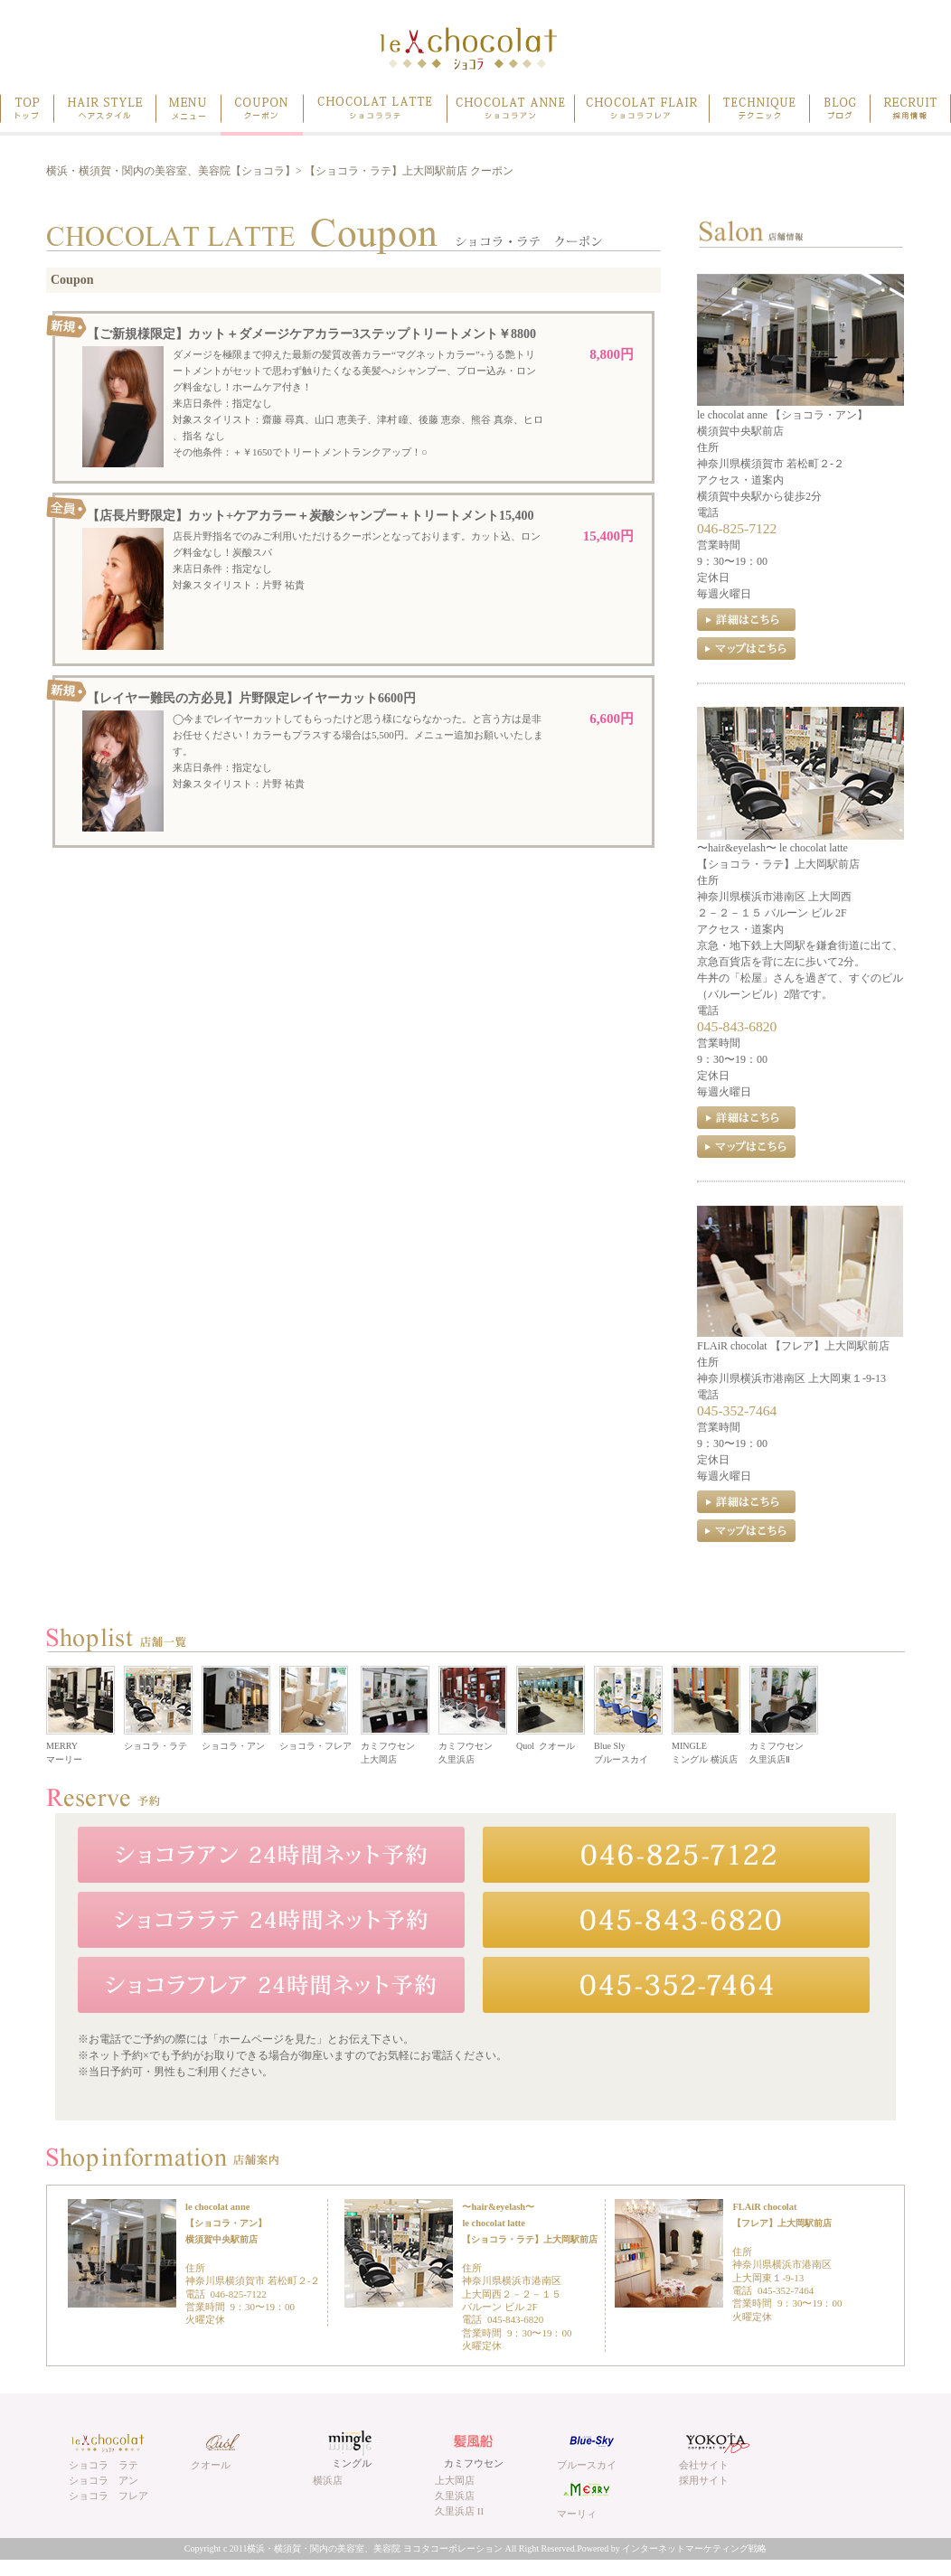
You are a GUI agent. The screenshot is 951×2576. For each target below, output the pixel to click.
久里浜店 (455, 2495)
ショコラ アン (103, 2480)
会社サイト (704, 2464)
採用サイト (704, 2480)
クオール (211, 2464)
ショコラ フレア (108, 2495)
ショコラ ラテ (103, 2464)
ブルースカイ (587, 2464)
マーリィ (577, 2513)
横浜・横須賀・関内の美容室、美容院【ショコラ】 (171, 171)
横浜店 (328, 2480)
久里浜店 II (459, 2510)
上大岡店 (455, 2480)
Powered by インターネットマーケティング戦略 (672, 2548)
